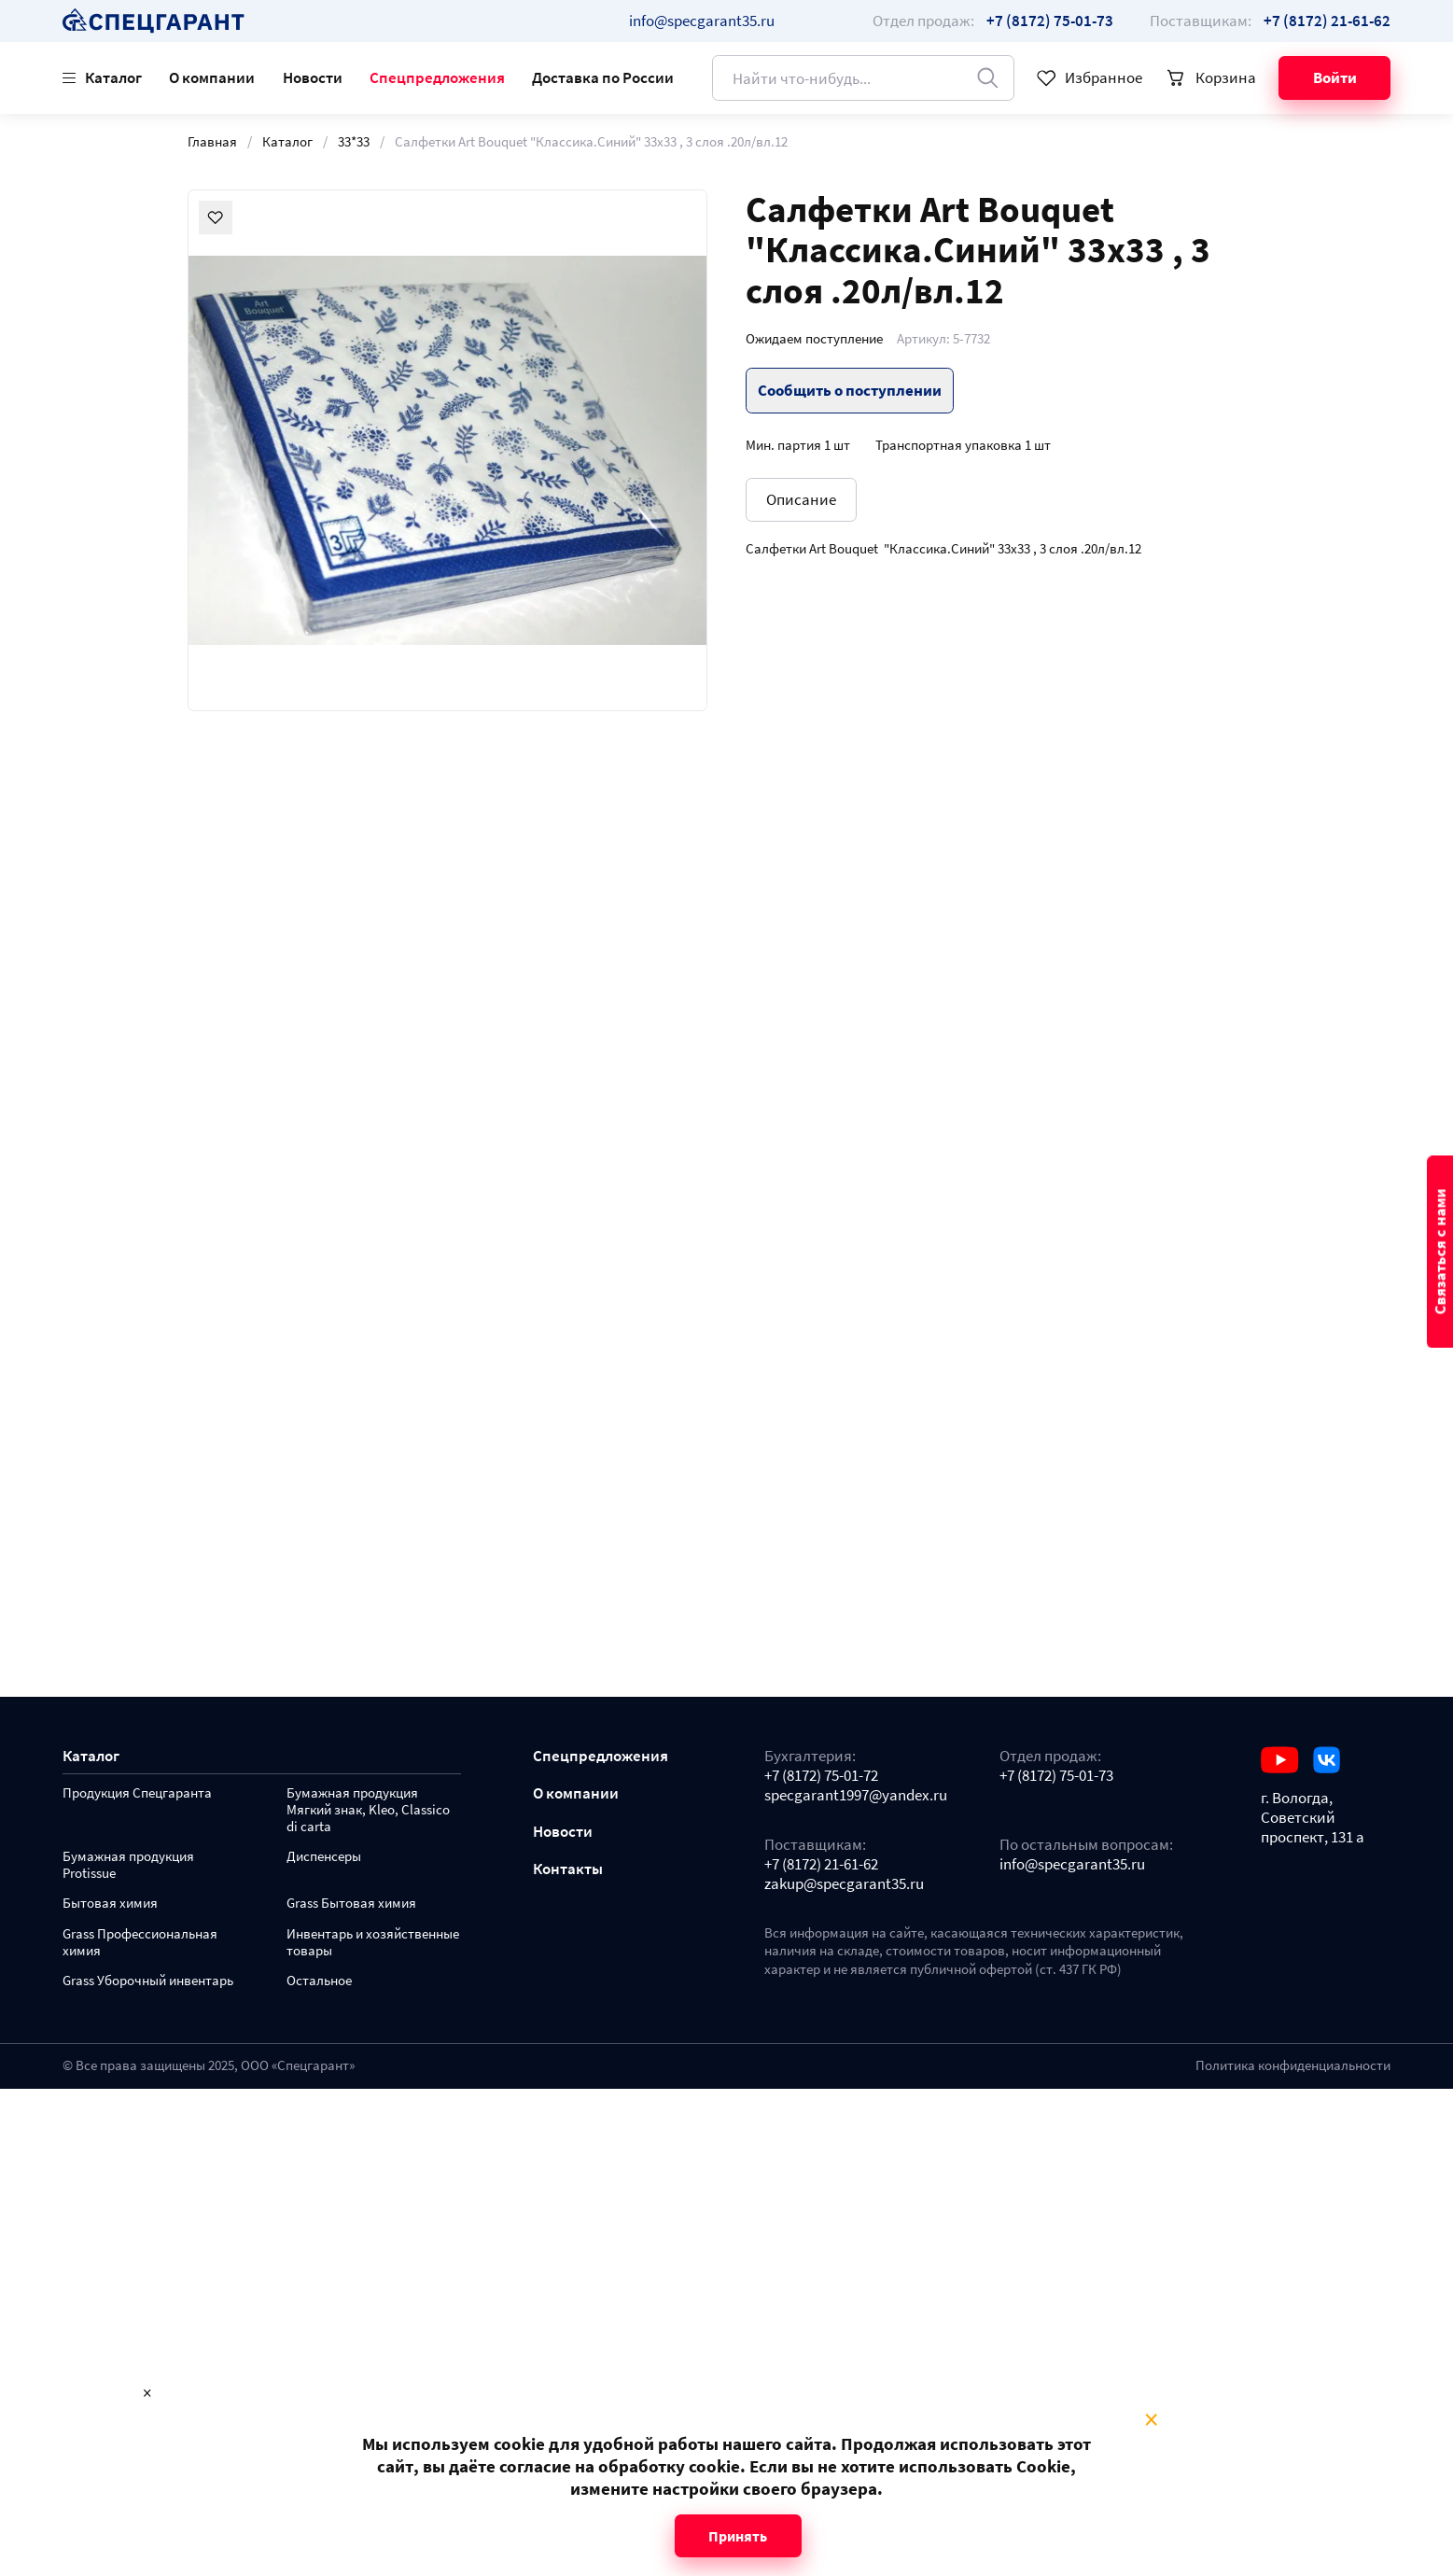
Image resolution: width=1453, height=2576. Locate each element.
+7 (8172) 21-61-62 (821, 1864)
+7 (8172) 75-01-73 (1056, 1775)
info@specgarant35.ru (702, 20)
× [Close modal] (1151, 2420)
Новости (312, 77)
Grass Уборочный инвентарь (148, 1981)
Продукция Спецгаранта (137, 1793)
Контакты (568, 1869)
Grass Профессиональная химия (140, 1942)
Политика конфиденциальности (1292, 2065)
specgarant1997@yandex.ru (855, 1795)
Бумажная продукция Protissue (128, 1865)
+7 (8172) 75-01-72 (821, 1775)
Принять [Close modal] (737, 2536)
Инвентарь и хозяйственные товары (372, 1942)
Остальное (319, 1981)
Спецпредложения (437, 77)
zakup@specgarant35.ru (844, 1884)
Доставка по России (603, 77)
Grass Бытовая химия (351, 1903)
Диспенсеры (323, 1857)
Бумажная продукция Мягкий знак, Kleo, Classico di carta (368, 1810)
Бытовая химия (110, 1903)
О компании (212, 77)
